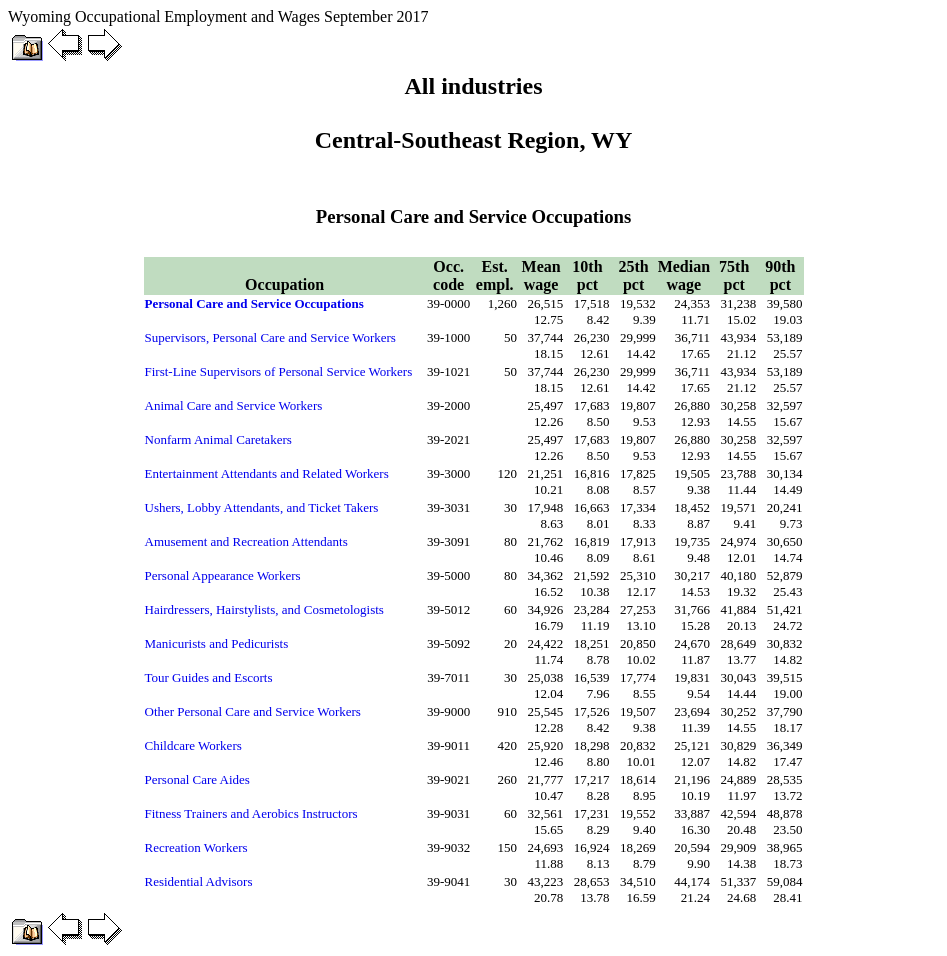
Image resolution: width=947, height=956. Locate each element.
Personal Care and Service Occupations (254, 303)
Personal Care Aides (197, 779)
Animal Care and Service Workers (234, 405)
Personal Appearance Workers (223, 575)
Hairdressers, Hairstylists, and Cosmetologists (264, 609)
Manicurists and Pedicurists (217, 643)
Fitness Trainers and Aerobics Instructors (251, 813)
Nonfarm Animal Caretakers (218, 439)
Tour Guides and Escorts (209, 677)
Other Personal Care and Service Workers (253, 711)
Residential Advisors (199, 881)
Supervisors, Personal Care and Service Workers (270, 337)
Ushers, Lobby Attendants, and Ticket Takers (262, 507)
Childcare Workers (193, 745)
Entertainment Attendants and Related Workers (267, 473)
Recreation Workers (196, 847)
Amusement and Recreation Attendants (246, 541)
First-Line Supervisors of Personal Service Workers (279, 371)
